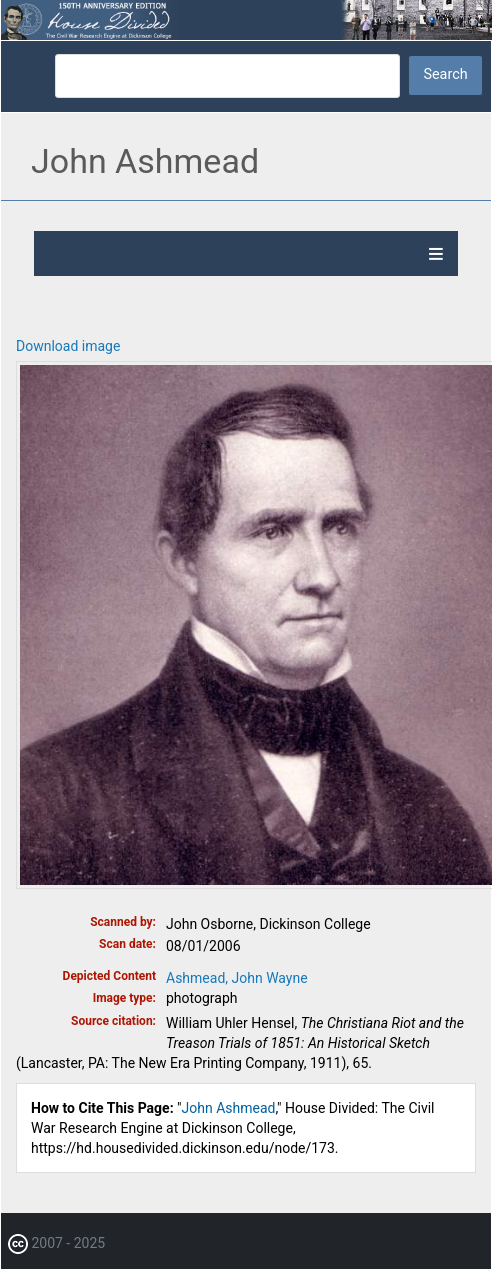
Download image (68, 346)
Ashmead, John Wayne (237, 978)
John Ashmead (229, 1108)
